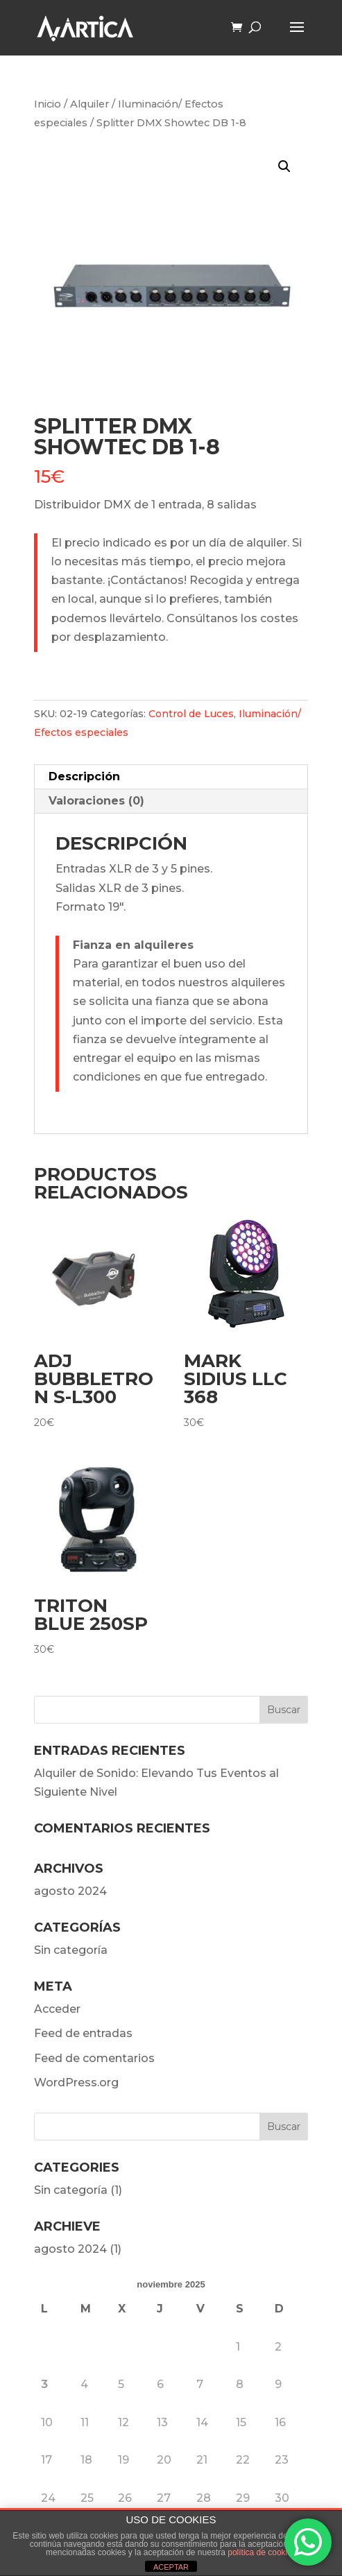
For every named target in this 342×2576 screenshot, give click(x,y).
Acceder (57, 2009)
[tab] (170, 777)
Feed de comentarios (94, 2058)
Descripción (84, 776)
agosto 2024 (70, 1891)
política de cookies (262, 2552)
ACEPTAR (171, 2567)
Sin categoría (71, 1950)
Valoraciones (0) (96, 800)
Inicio (47, 104)
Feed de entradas (83, 2033)
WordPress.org (76, 2082)
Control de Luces (191, 713)
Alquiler (89, 104)
